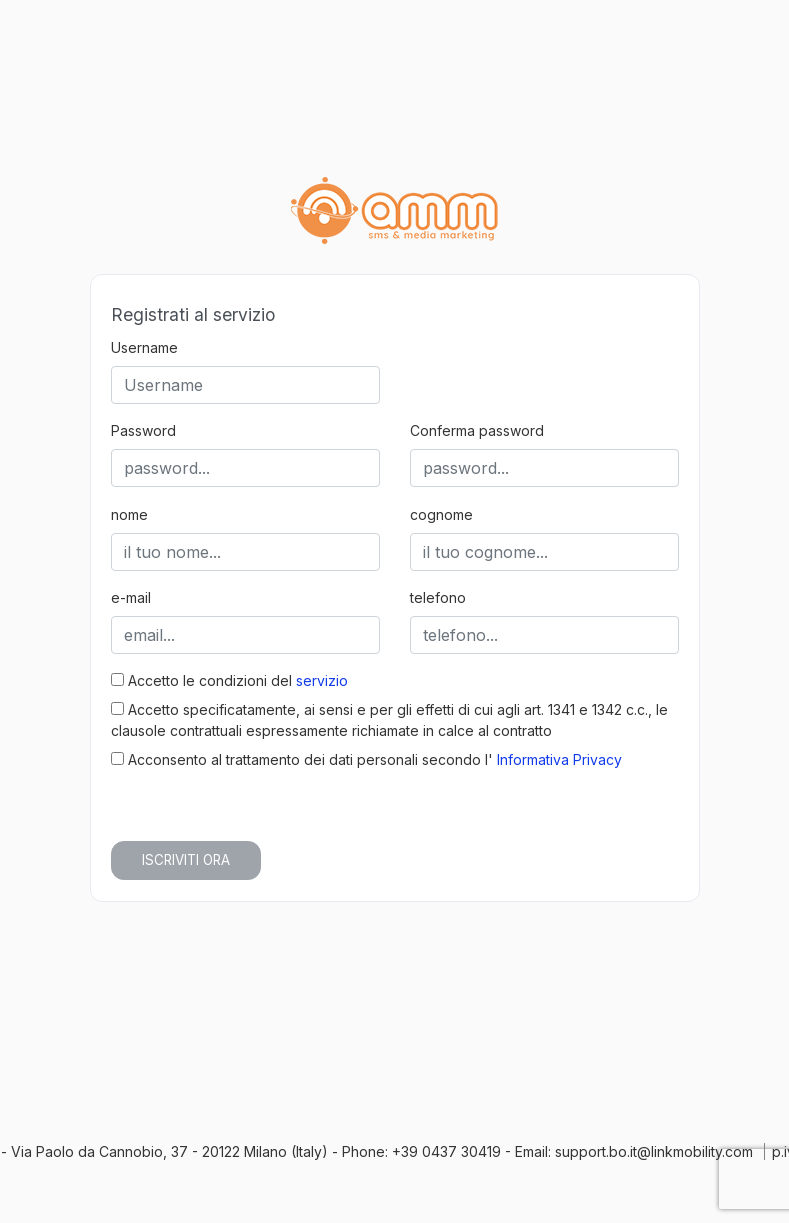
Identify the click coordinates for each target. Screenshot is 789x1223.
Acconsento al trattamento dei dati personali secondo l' (366, 759)
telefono (438, 597)
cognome (441, 514)
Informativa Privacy (559, 759)
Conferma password (477, 430)
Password (143, 430)
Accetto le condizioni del (229, 680)
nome (129, 514)
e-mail (131, 597)
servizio (322, 680)
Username (144, 347)
